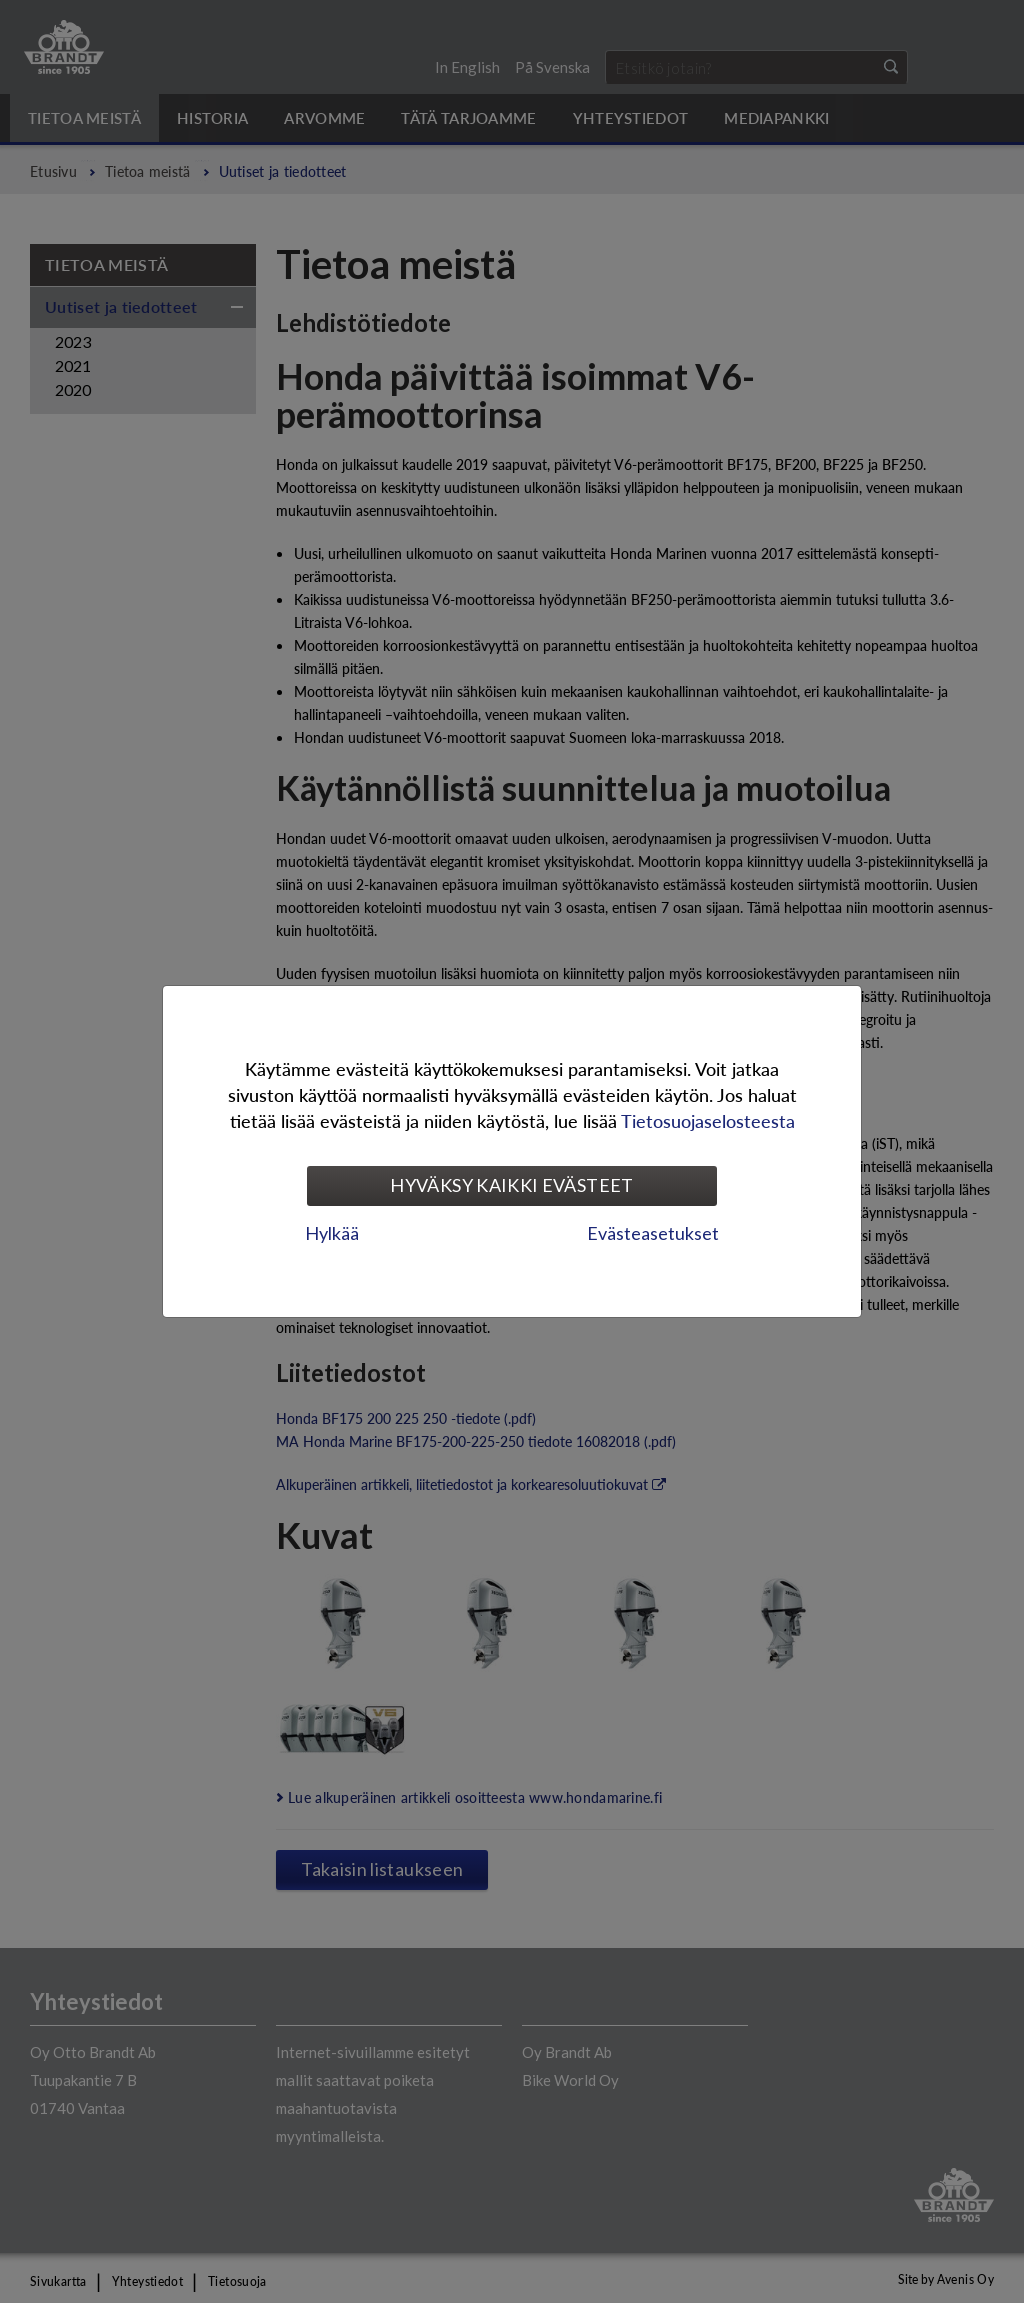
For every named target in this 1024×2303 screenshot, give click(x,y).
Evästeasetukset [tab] (653, 1233)
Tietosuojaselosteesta (708, 1120)
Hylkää (332, 1233)
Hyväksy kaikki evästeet (511, 1185)
